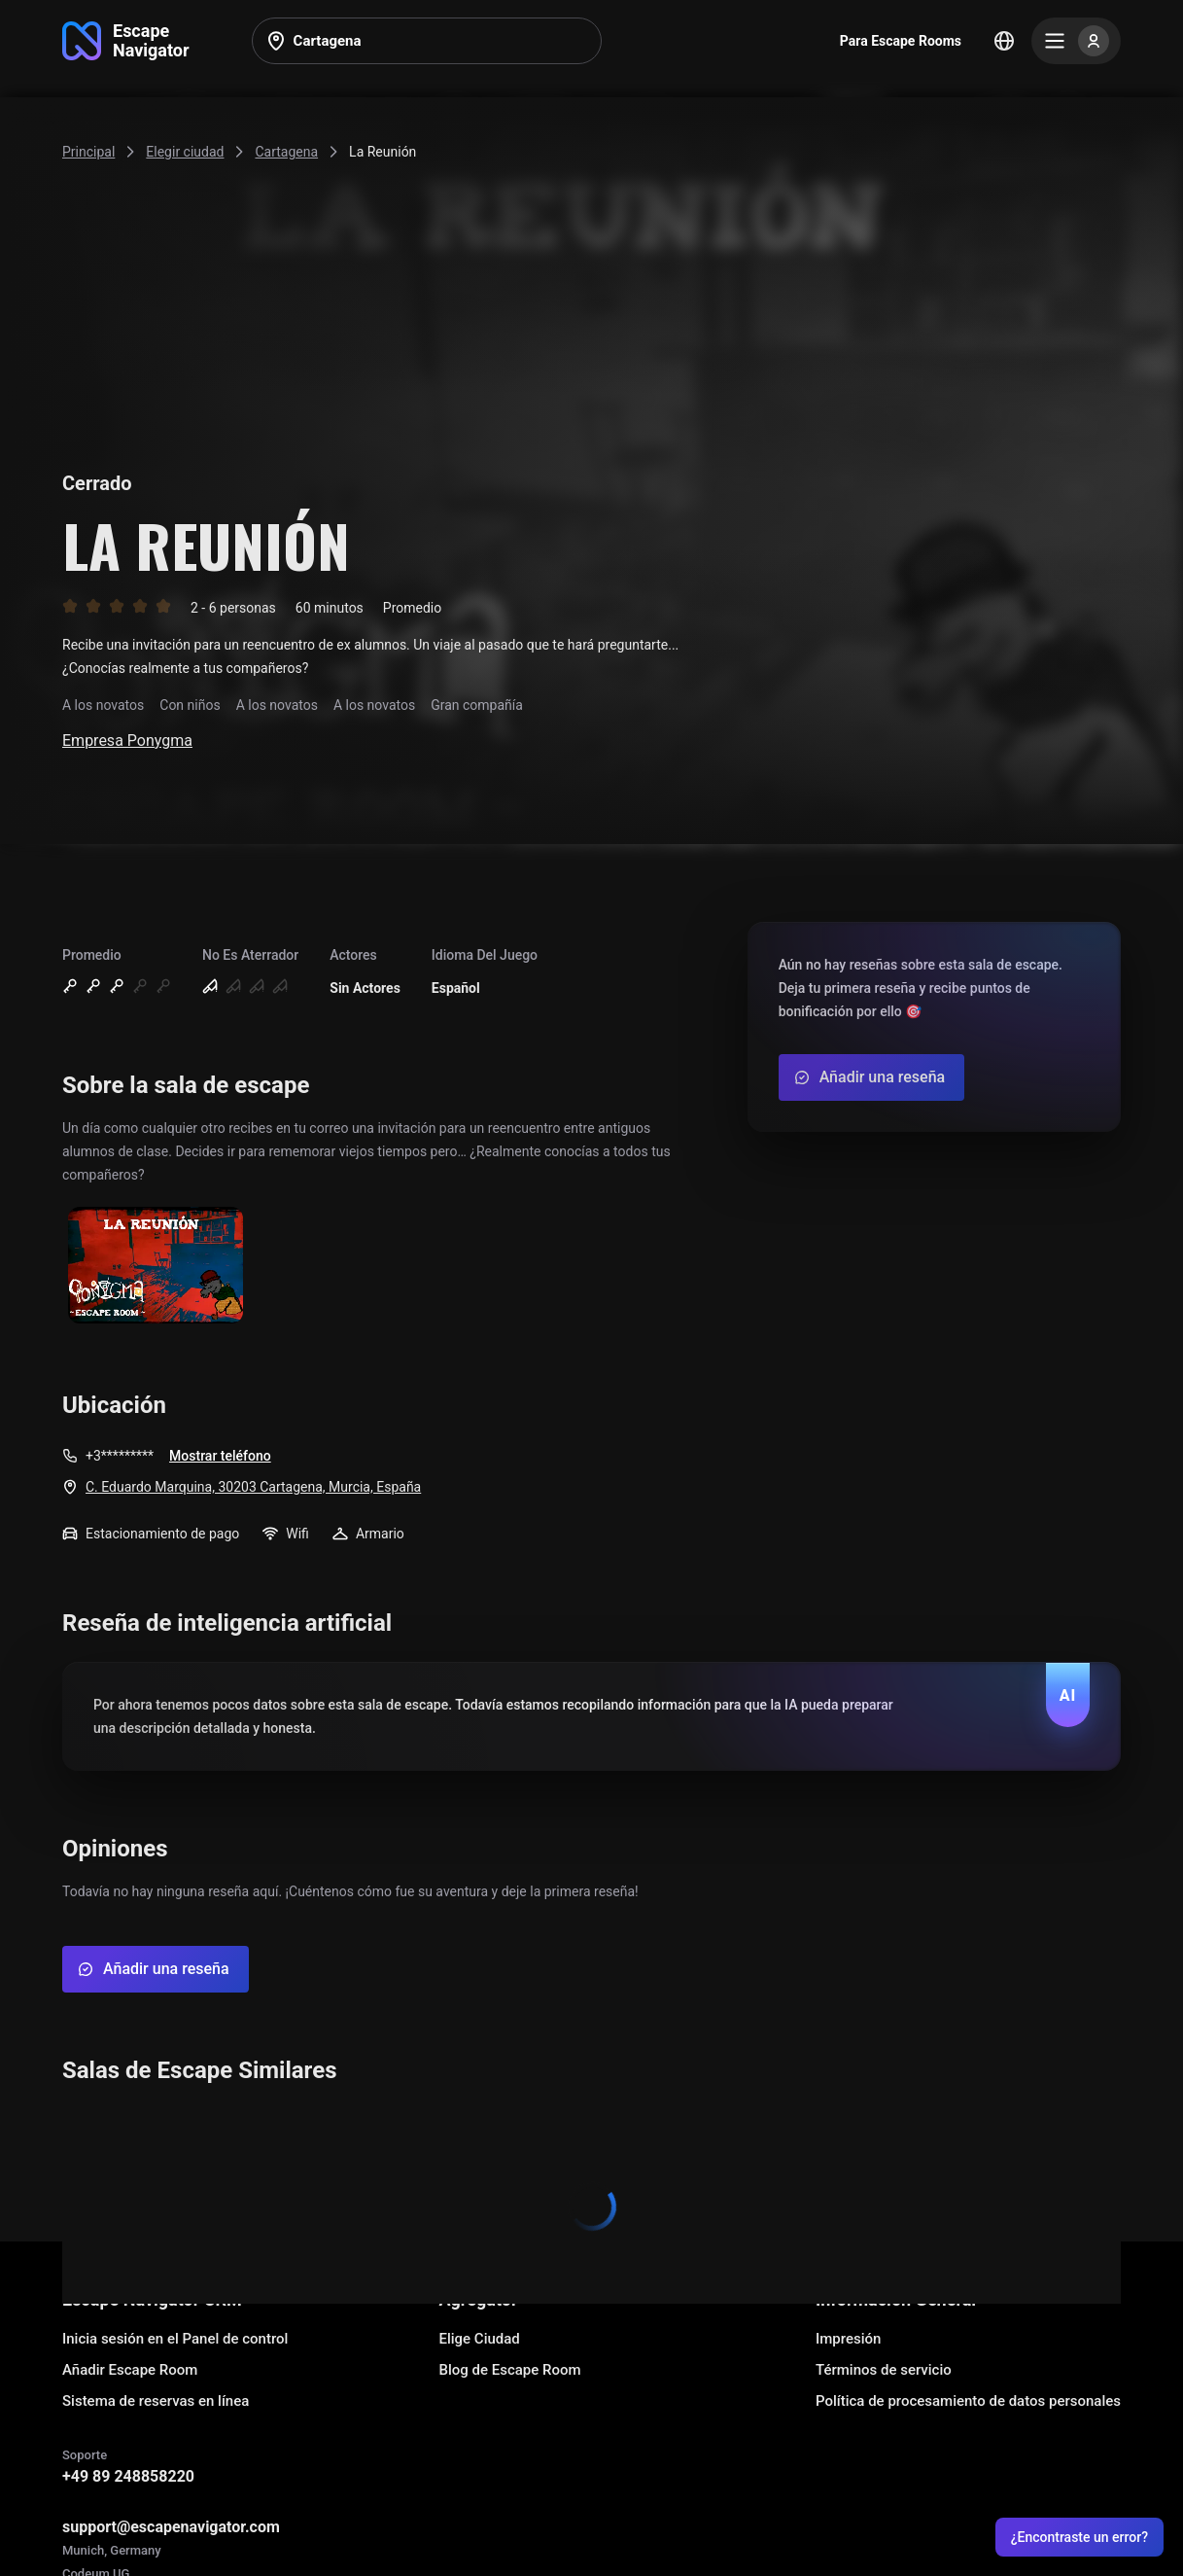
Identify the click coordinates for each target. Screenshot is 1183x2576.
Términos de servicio (884, 2370)
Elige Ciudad (478, 2338)
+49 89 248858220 (128, 2476)
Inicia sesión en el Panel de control (175, 2338)
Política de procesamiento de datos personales (968, 2401)
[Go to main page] (126, 41)
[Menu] (1076, 41)
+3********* (120, 1456)
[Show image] (155, 1266)
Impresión (848, 2338)
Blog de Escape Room (509, 2370)
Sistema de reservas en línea (155, 2401)
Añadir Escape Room (129, 2370)
